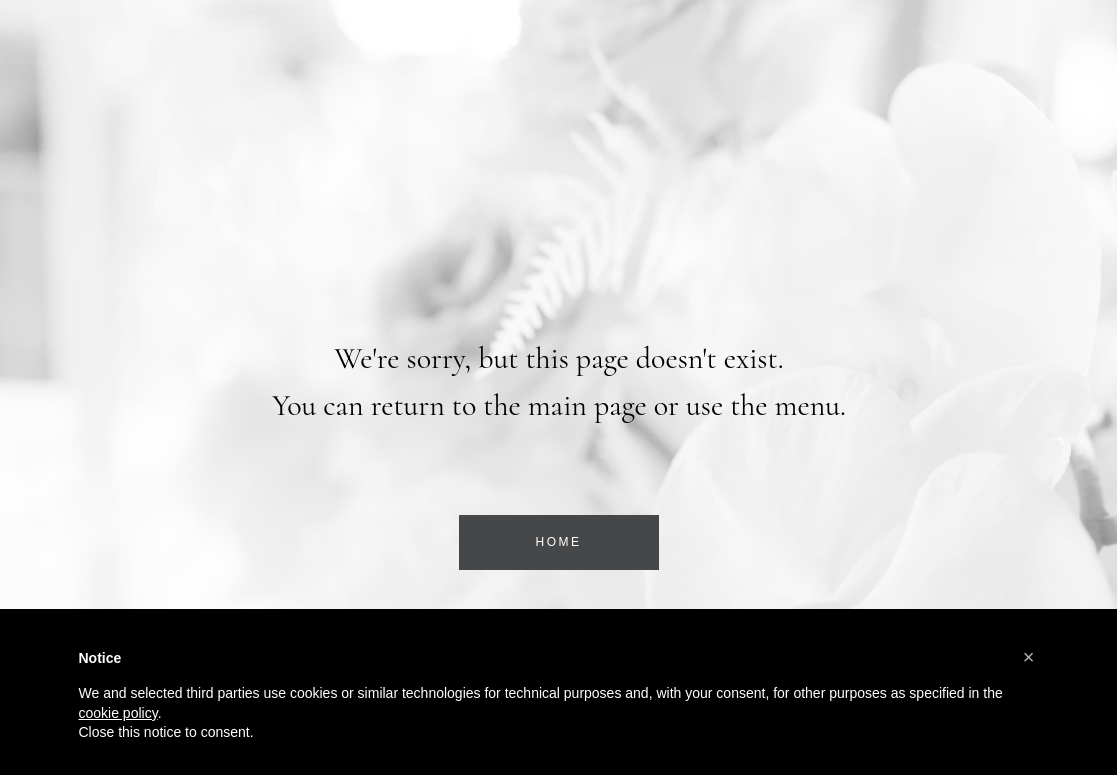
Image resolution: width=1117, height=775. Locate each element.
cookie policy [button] (118, 713)
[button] (1029, 657)
